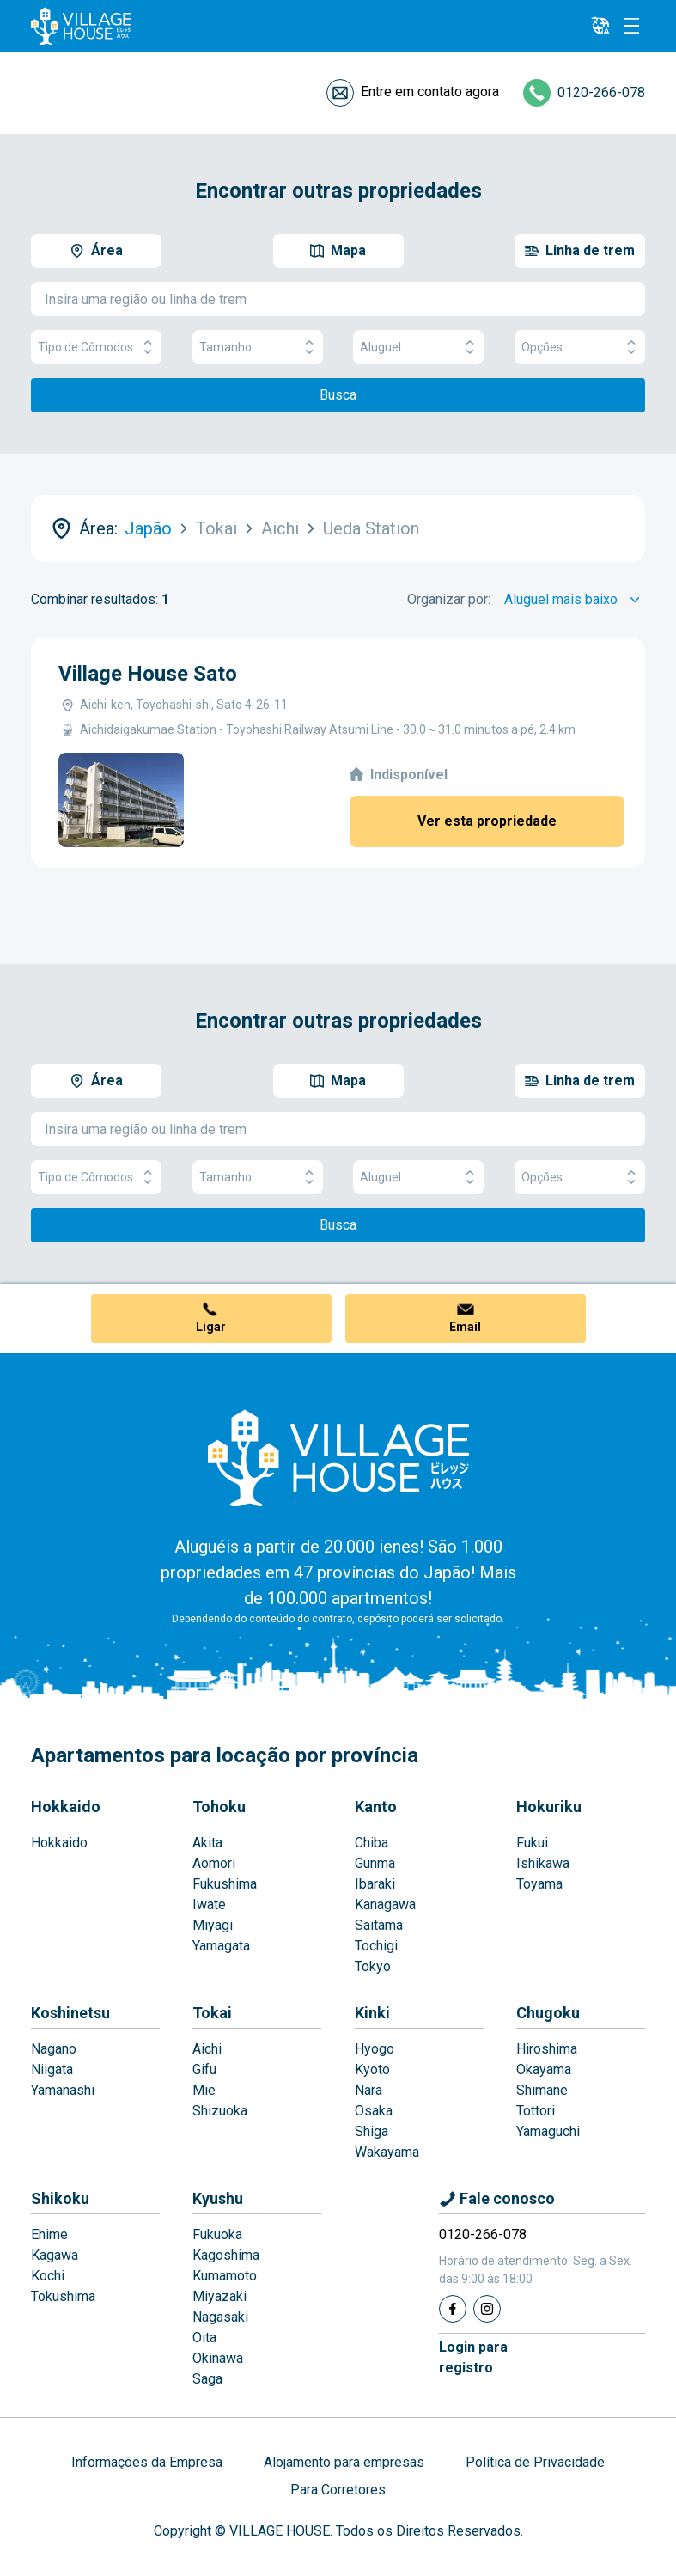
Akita (207, 1842)
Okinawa (217, 2358)
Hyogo (374, 2049)
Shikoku (60, 2198)
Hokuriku (549, 1807)
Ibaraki (375, 1884)
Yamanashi (62, 2090)
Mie (204, 2090)
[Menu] (631, 26)
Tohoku (219, 1807)
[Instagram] (487, 2309)
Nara (368, 2090)
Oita (204, 2337)
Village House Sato (147, 674)
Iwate (209, 1904)
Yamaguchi (548, 2131)
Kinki (372, 2013)
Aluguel (418, 347)
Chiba (371, 1842)
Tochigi (376, 1946)
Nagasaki (220, 2317)
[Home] (338, 1457)
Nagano (53, 2049)
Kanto (376, 1807)
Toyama (539, 1884)
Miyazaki (219, 2296)
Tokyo (373, 1966)
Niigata (52, 2069)
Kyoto (372, 2069)
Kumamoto (224, 2276)
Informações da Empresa (146, 2462)
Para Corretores (338, 2489)
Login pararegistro (473, 2357)
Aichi (207, 2049)
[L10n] (600, 26)
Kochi (47, 2276)
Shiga (371, 2131)
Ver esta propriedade (487, 821)
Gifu (204, 2069)
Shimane (542, 2090)
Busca (338, 395)
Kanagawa (385, 1904)
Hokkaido (65, 1807)
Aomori (213, 1863)
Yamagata (221, 1946)
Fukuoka (217, 2234)
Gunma (375, 1863)
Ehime (49, 2234)
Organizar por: (448, 599)
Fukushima (224, 1884)
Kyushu (217, 2198)
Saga (207, 2379)
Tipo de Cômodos (96, 347)
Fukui (532, 1842)
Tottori (535, 2111)
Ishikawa (542, 1863)
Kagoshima (225, 2255)
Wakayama (387, 2152)
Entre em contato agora (430, 91)
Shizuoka (219, 2111)
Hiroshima (546, 2049)
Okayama (543, 2069)
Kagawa (54, 2255)
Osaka (374, 2111)
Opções (579, 347)
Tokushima (63, 2296)
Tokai (212, 2013)
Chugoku (548, 2013)
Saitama (379, 1925)
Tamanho (257, 347)
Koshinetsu (70, 2013)
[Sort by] (574, 599)
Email (465, 1327)
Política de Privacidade (535, 2462)
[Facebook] (452, 2309)
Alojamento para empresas (344, 2462)
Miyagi (212, 1925)
